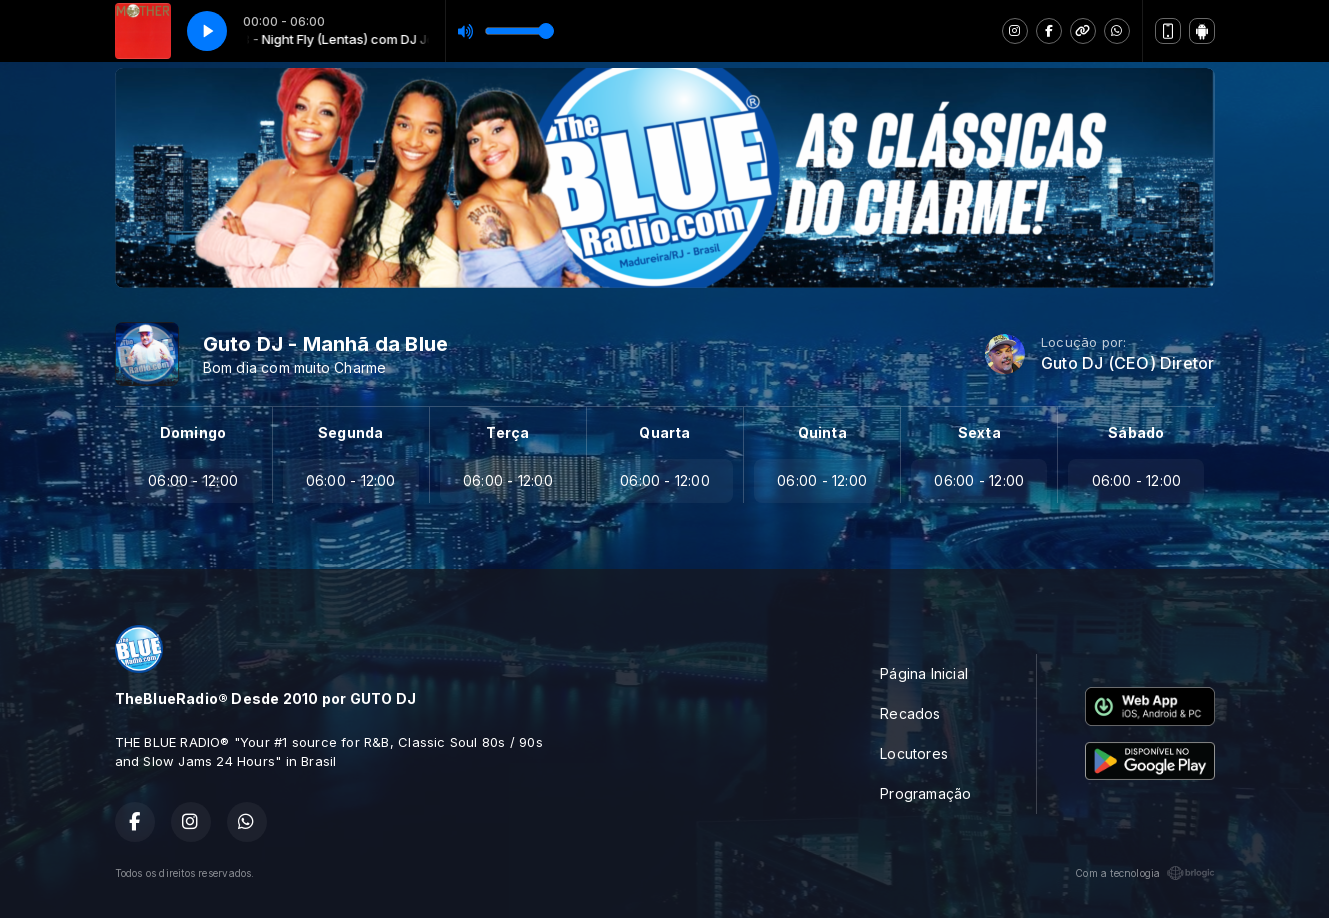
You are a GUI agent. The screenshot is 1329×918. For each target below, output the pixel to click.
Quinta (822, 432)
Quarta (664, 432)
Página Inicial (924, 673)
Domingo (193, 432)
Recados (910, 713)
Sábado (1136, 432)
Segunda (350, 432)
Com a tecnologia (1144, 873)
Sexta (979, 432)
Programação (925, 793)
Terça (507, 432)
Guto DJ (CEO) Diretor (1127, 363)
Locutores (914, 753)
